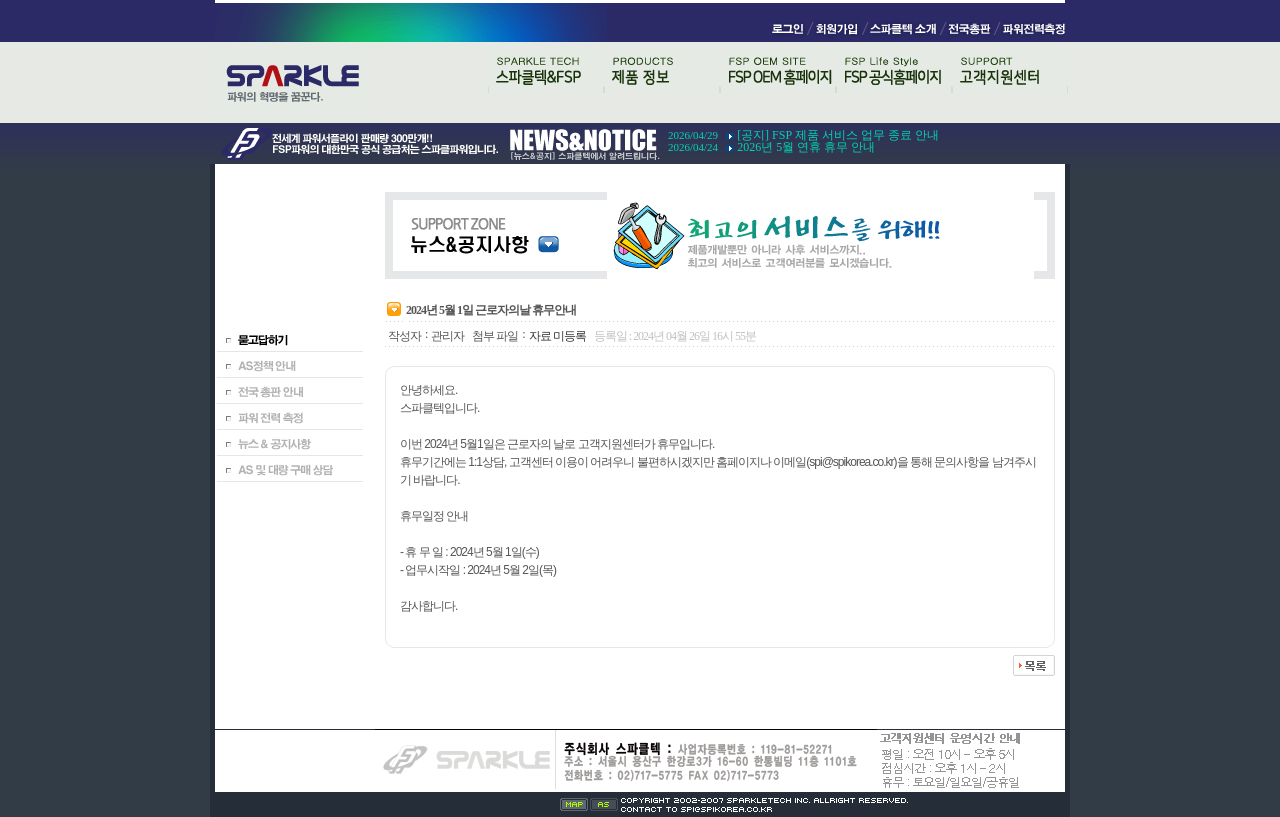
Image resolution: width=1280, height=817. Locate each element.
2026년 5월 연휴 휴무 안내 (806, 147)
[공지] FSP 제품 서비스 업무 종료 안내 (838, 135)
